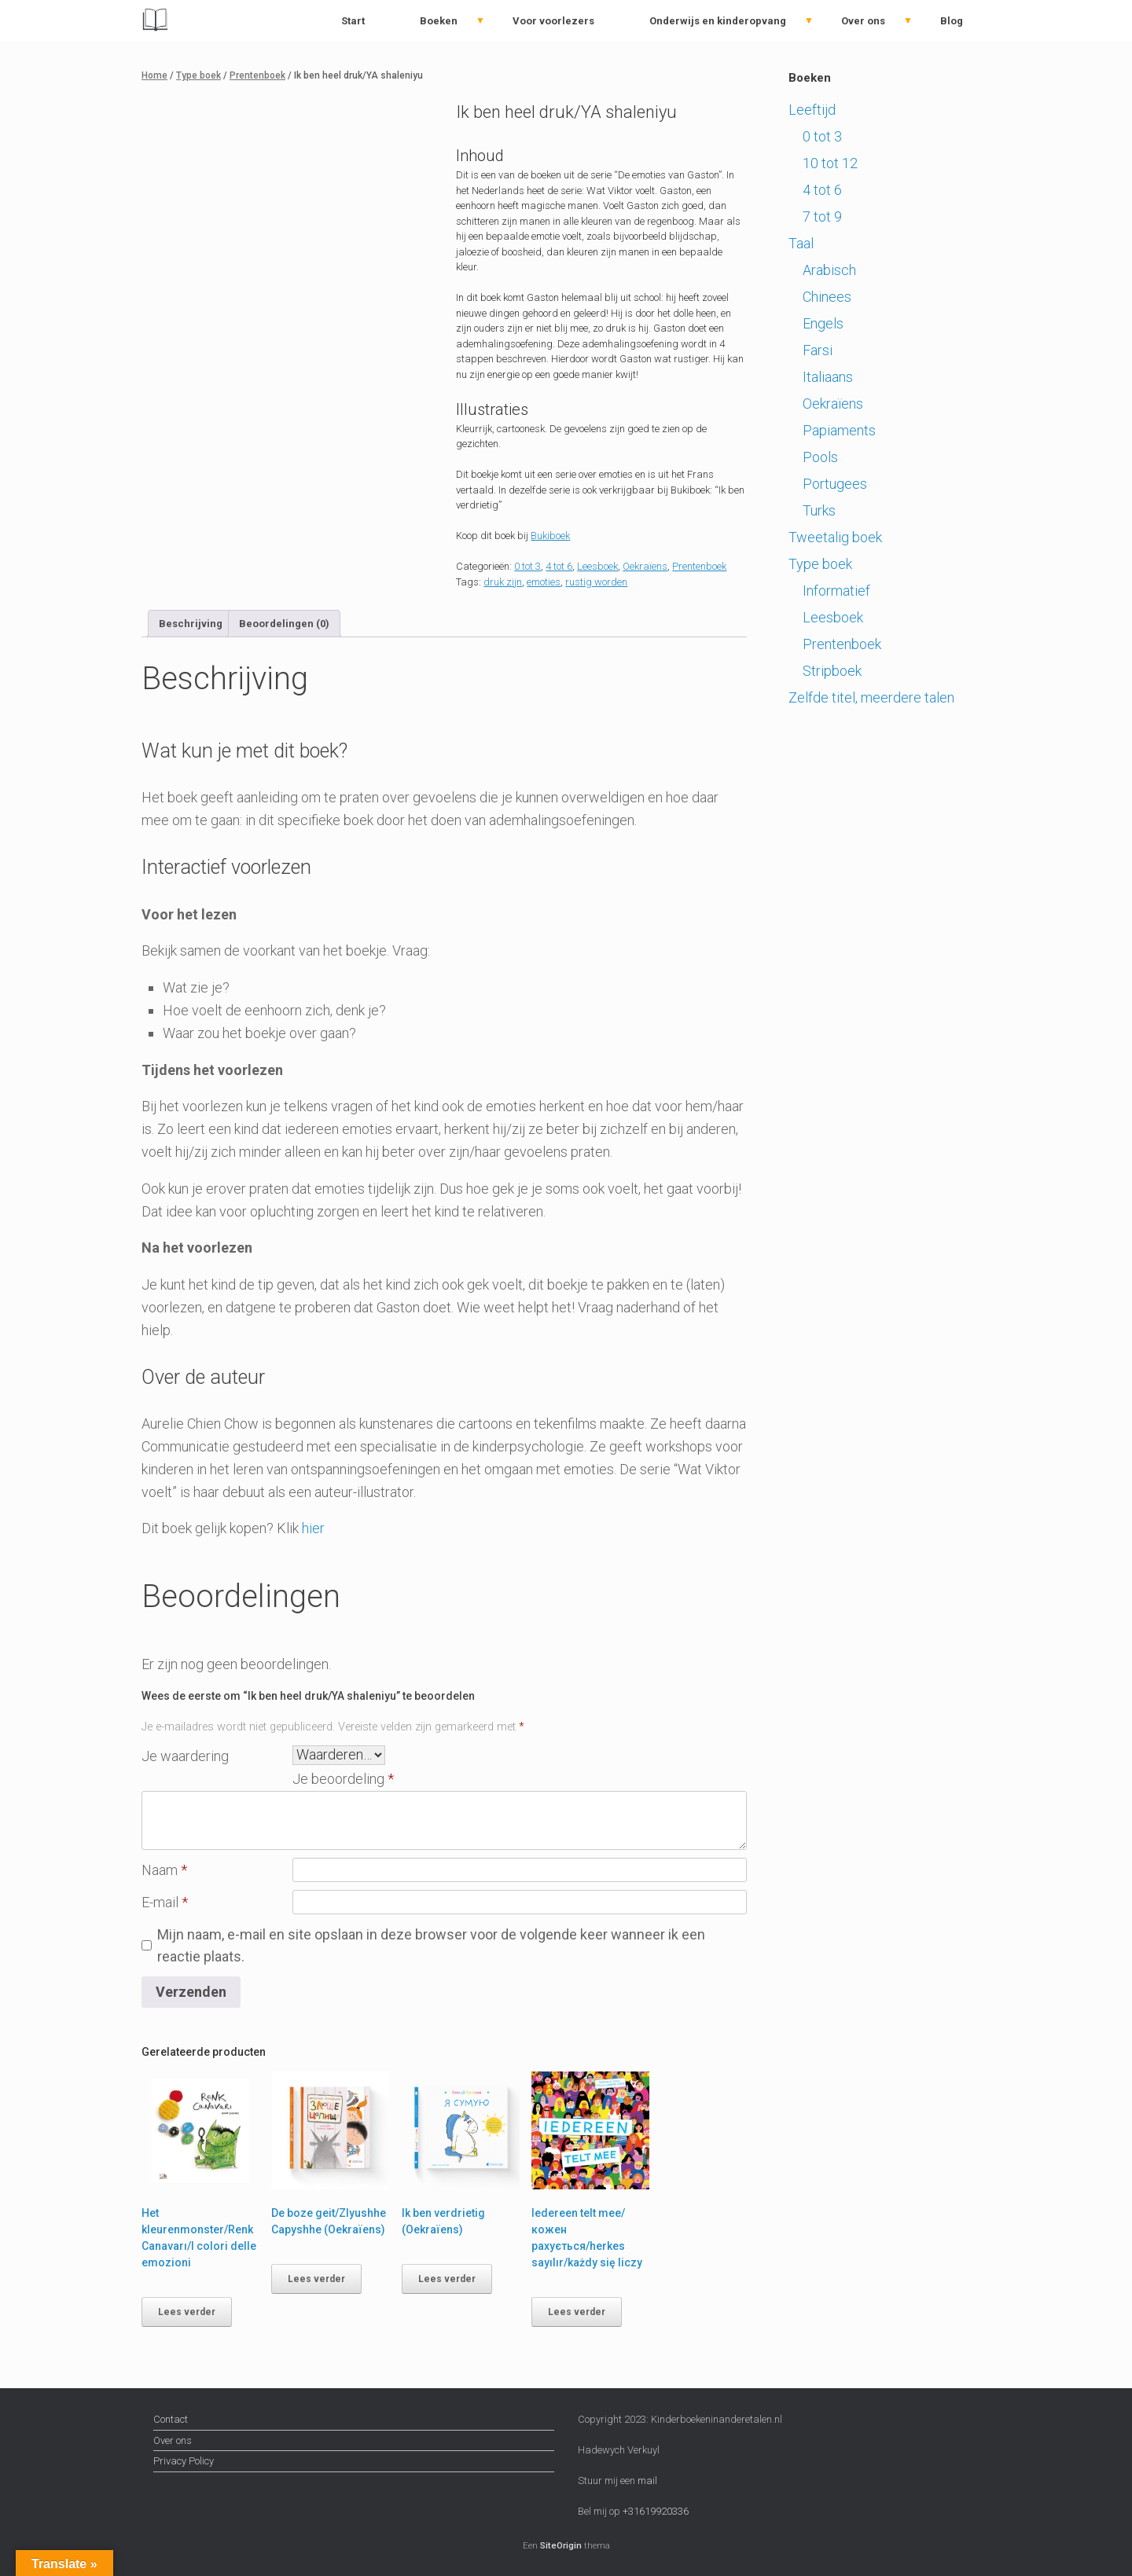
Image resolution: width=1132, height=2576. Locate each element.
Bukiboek (550, 535)
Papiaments (839, 430)
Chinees (827, 296)
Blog (951, 21)
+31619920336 (654, 2511)
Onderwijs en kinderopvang (717, 21)
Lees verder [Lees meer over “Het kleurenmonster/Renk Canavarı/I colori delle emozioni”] (186, 2311)
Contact (170, 2419)
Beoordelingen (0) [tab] (284, 623)
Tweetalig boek (835, 537)
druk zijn (502, 582)
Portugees (835, 483)
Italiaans (828, 377)
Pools (820, 457)
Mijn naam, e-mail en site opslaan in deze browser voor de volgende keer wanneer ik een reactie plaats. (431, 1945)
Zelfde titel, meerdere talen (871, 697)
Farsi (817, 350)
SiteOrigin (561, 2545)
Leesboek (597, 566)
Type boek (198, 75)
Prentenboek (257, 75)
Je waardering (185, 1756)
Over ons (863, 21)
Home (154, 75)
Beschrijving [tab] (190, 623)
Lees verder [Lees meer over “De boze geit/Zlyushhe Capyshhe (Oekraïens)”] (316, 2278)
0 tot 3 (527, 566)
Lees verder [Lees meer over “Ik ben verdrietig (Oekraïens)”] (447, 2278)
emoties (543, 582)
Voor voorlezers (553, 21)
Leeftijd (812, 109)
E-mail (165, 1902)
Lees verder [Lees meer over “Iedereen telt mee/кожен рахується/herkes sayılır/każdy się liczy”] (576, 2311)
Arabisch (829, 270)
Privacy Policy (183, 2461)
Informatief (836, 590)
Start (353, 21)
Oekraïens (645, 566)
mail (647, 2480)
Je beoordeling (343, 1779)
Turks (819, 510)
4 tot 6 (559, 566)
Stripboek (832, 670)
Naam (164, 1870)
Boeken (439, 21)
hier (313, 1528)
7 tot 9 (822, 216)
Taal (801, 243)
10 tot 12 (830, 163)
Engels (823, 323)
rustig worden (596, 582)
